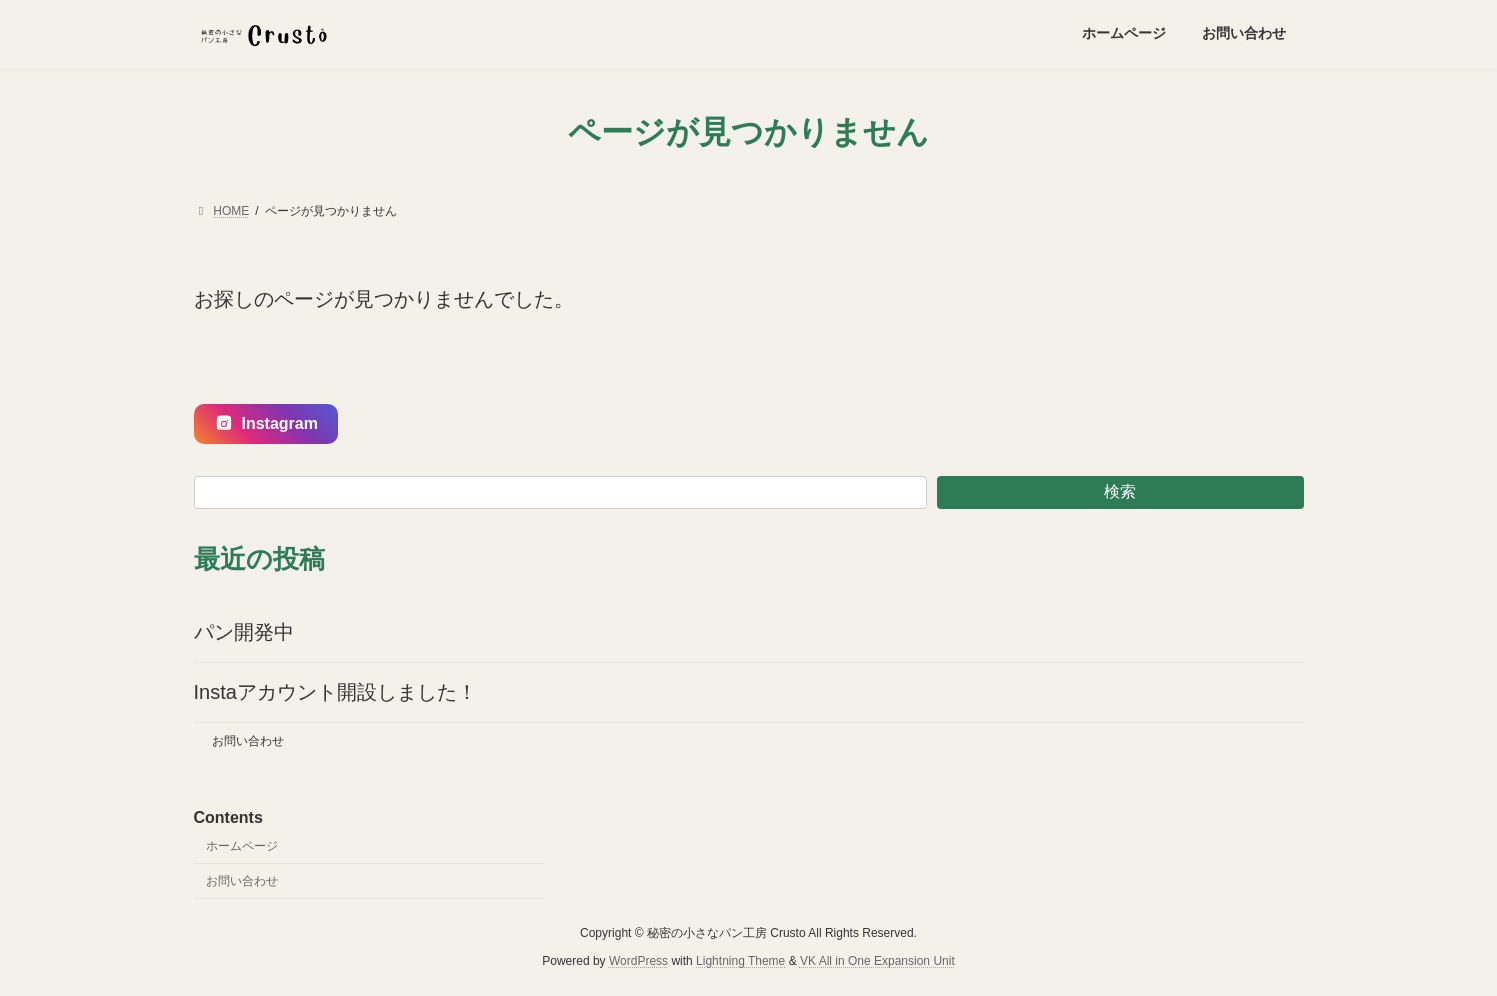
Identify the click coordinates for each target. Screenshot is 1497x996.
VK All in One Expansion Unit (877, 961)
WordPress (638, 961)
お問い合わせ (248, 741)
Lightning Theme (740, 961)
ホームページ (242, 846)
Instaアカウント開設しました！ (335, 692)
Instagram (266, 424)
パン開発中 (244, 632)
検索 (1120, 491)
